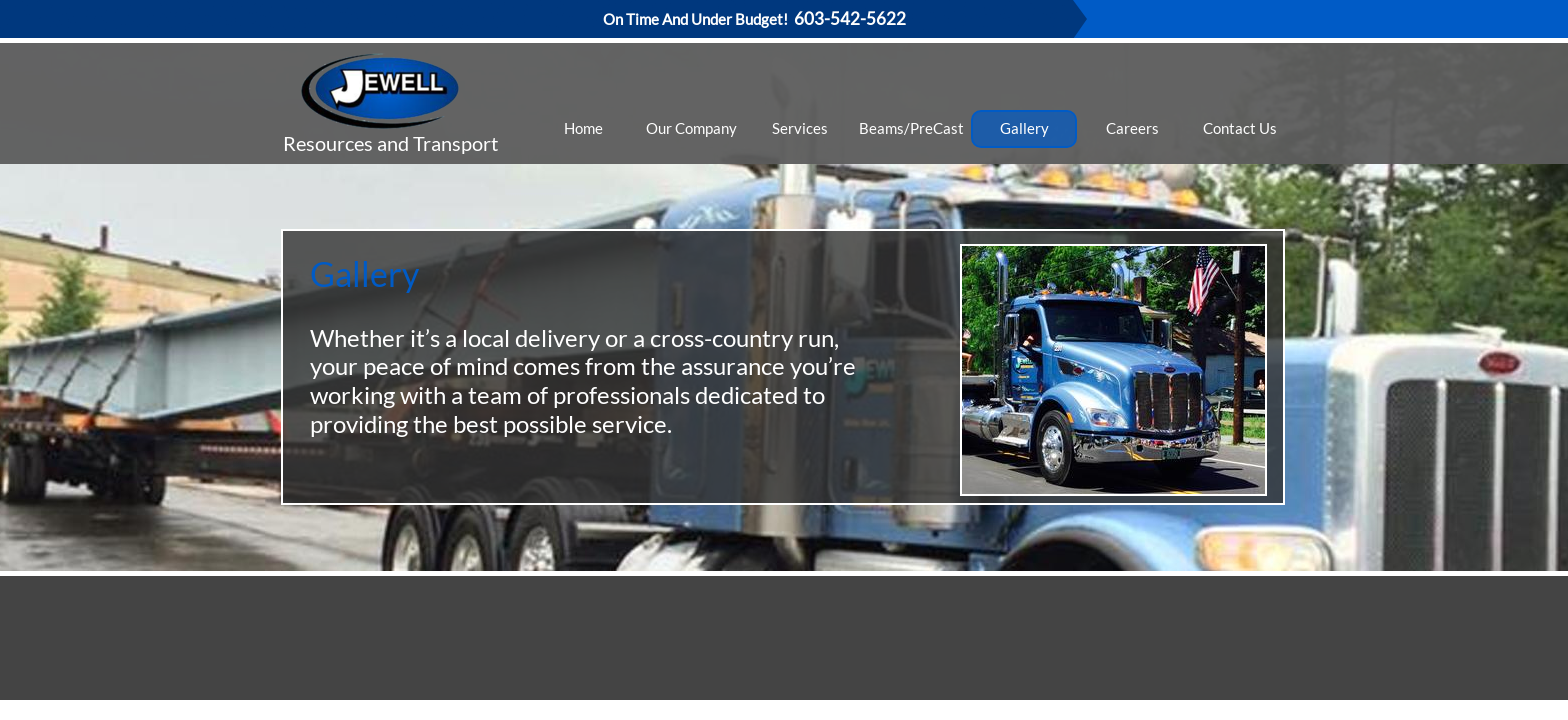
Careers (1132, 128)
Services (800, 128)
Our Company (691, 128)
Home (583, 128)
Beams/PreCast (911, 128)
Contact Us (1240, 128)
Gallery (1024, 128)
